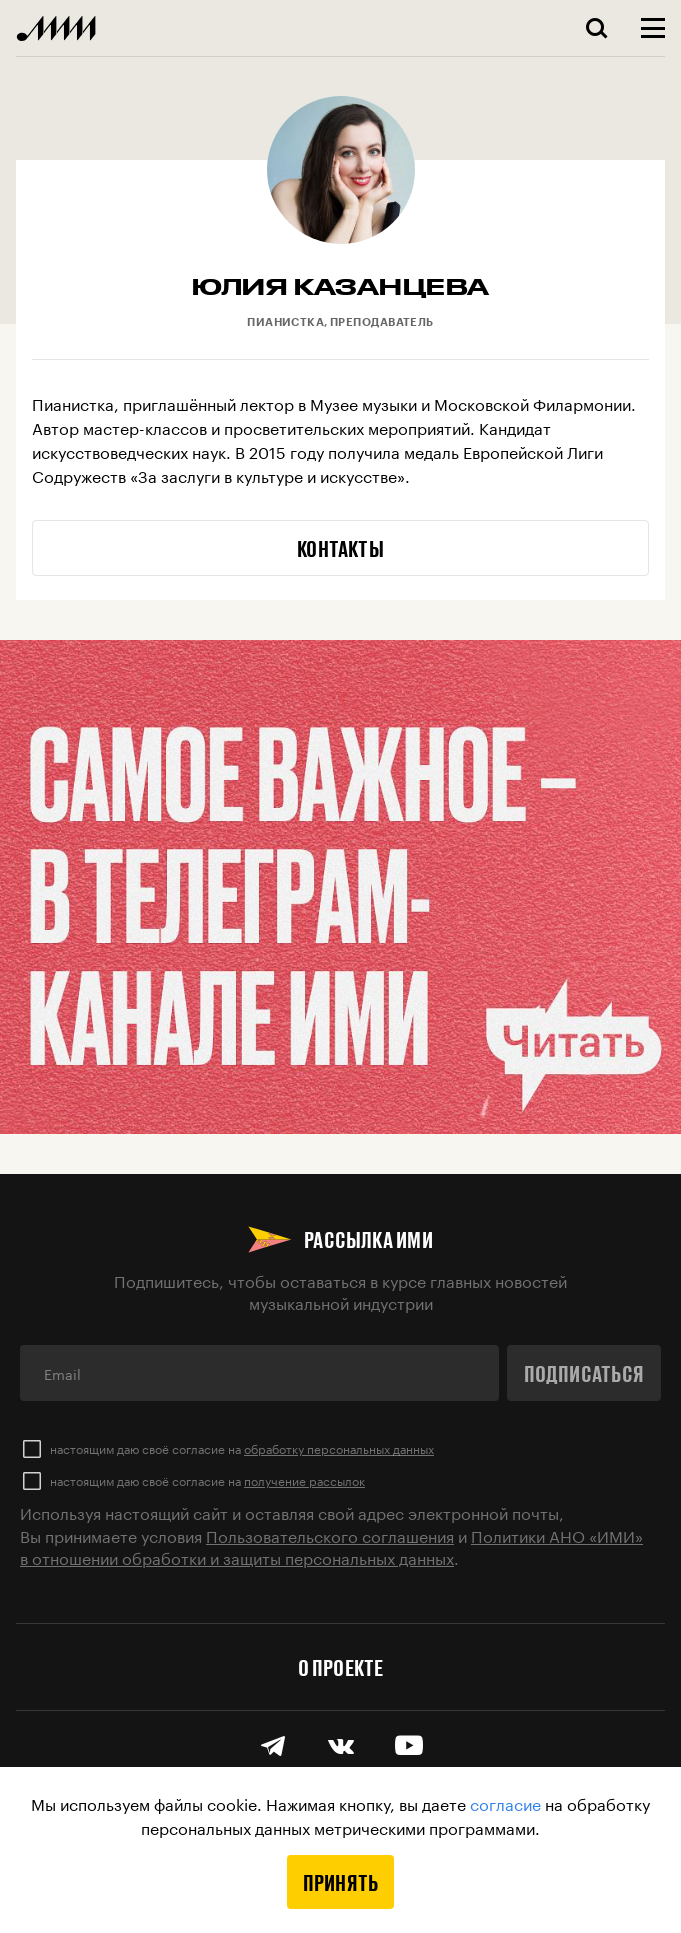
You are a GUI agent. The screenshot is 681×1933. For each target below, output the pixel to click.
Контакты (340, 548)
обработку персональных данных (339, 1447)
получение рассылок (304, 1479)
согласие (505, 1802)
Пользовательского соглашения (330, 1534)
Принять (341, 1882)
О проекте (341, 1667)
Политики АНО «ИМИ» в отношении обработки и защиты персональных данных (331, 1545)
